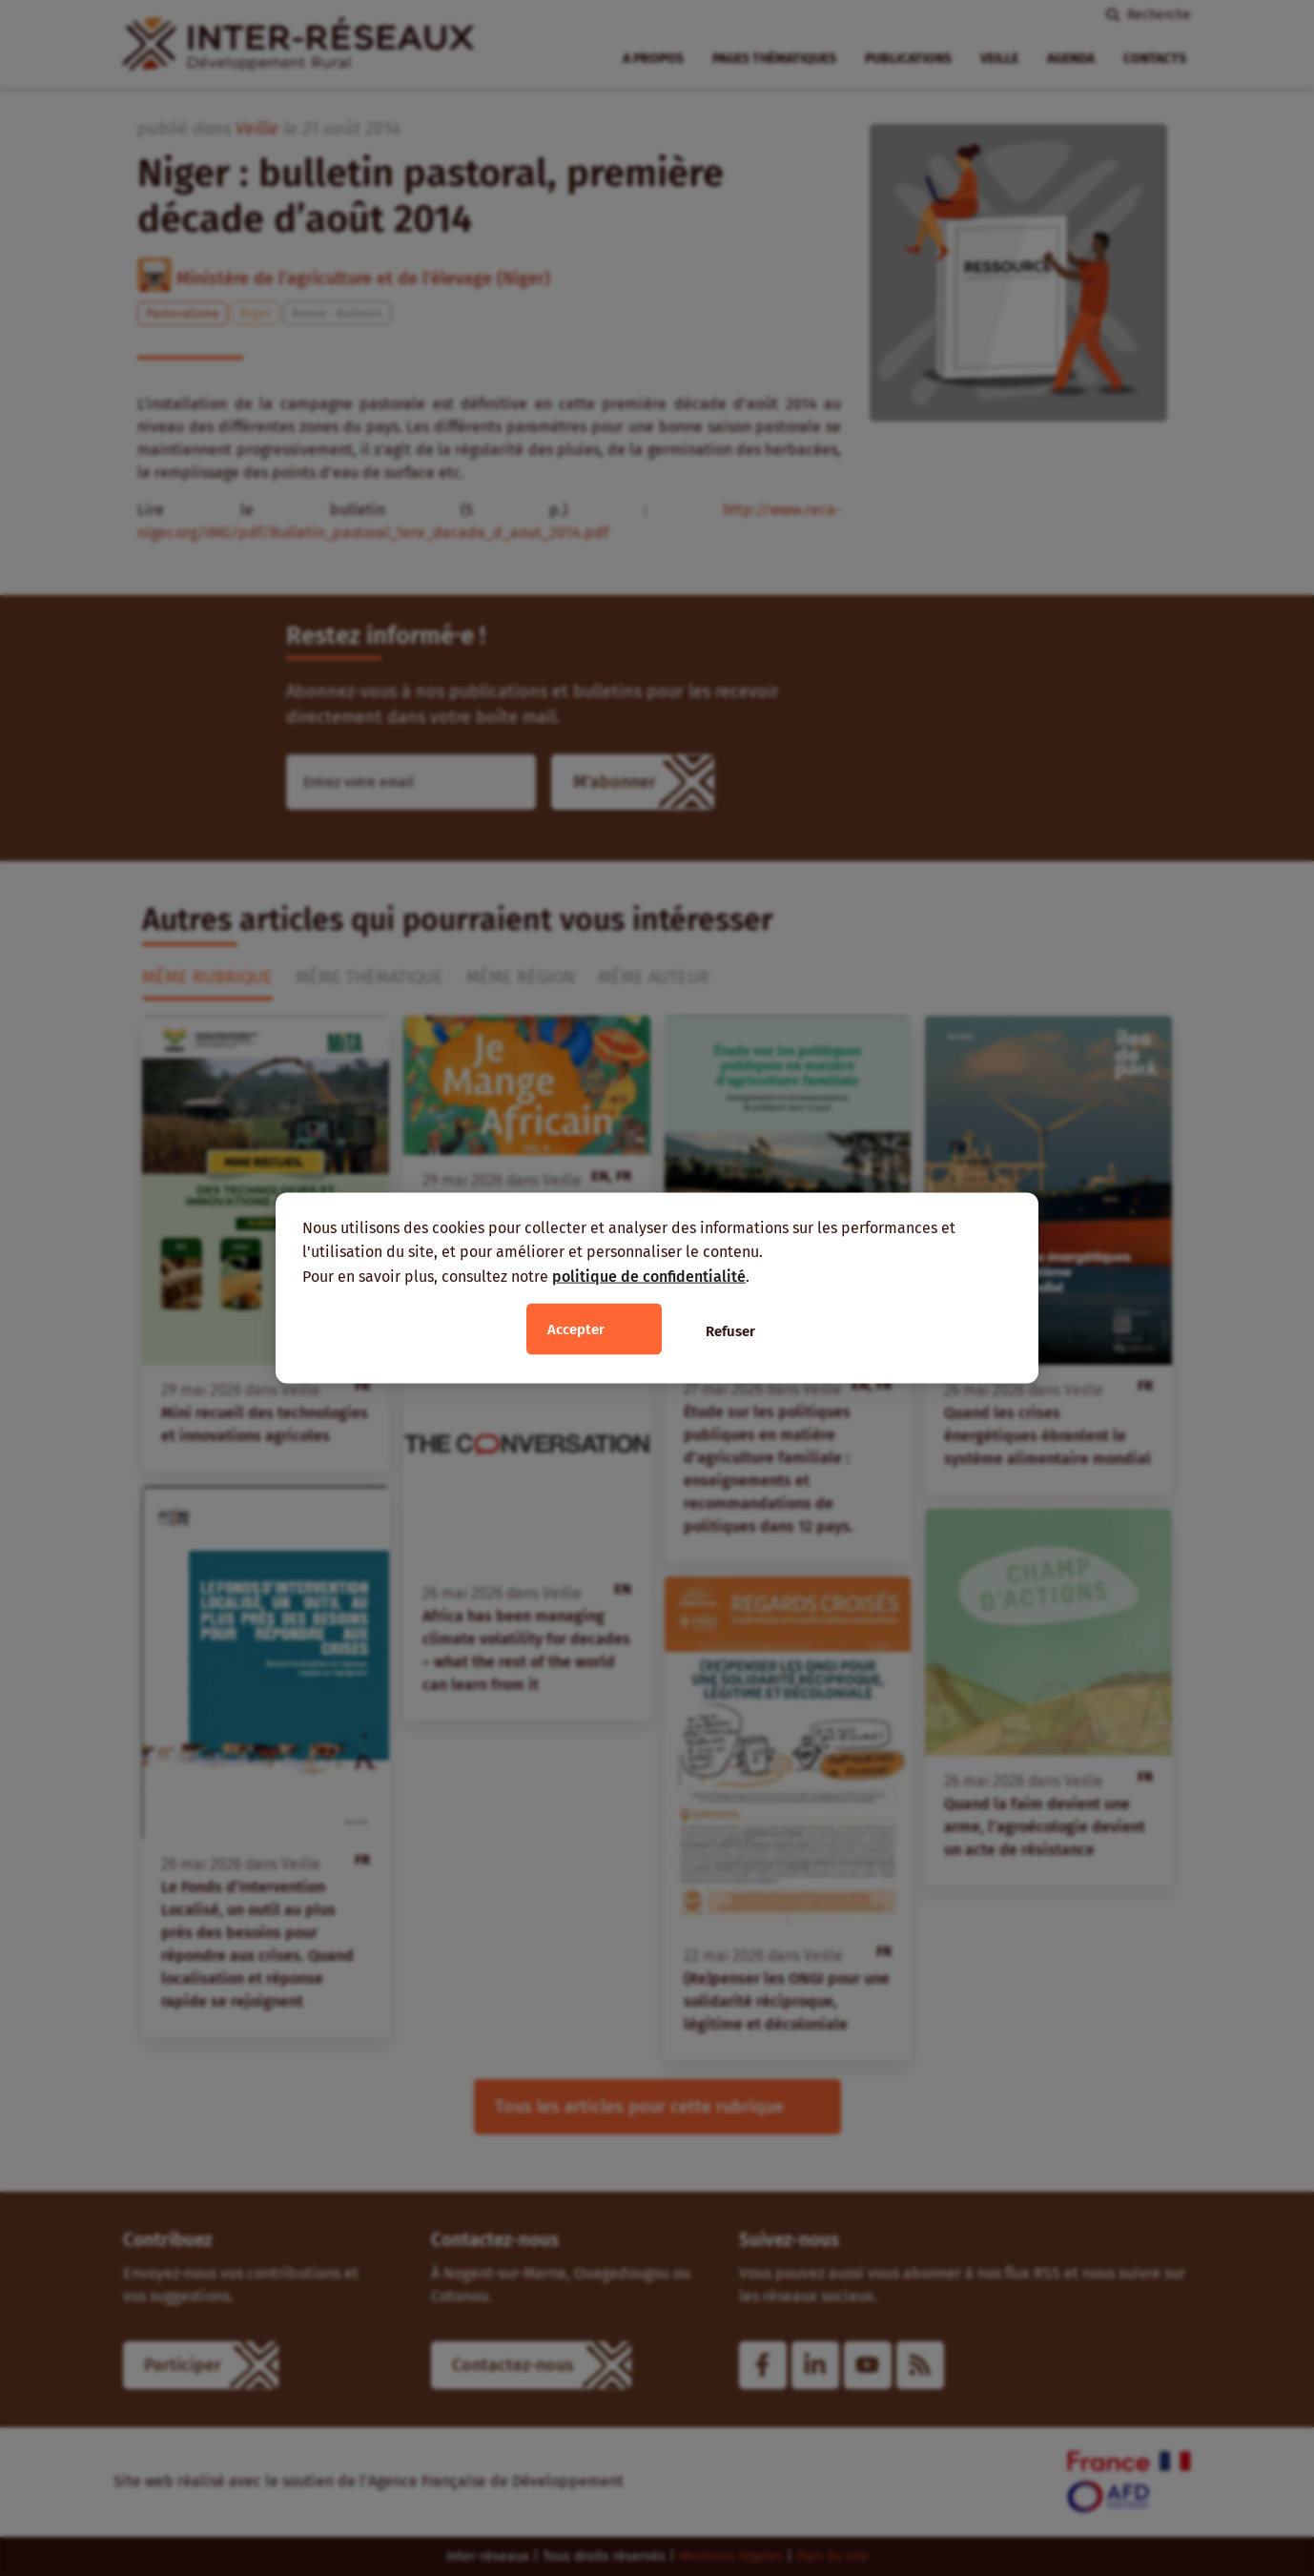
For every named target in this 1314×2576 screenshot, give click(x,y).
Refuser (730, 1331)
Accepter (576, 1329)
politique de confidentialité (649, 1276)
